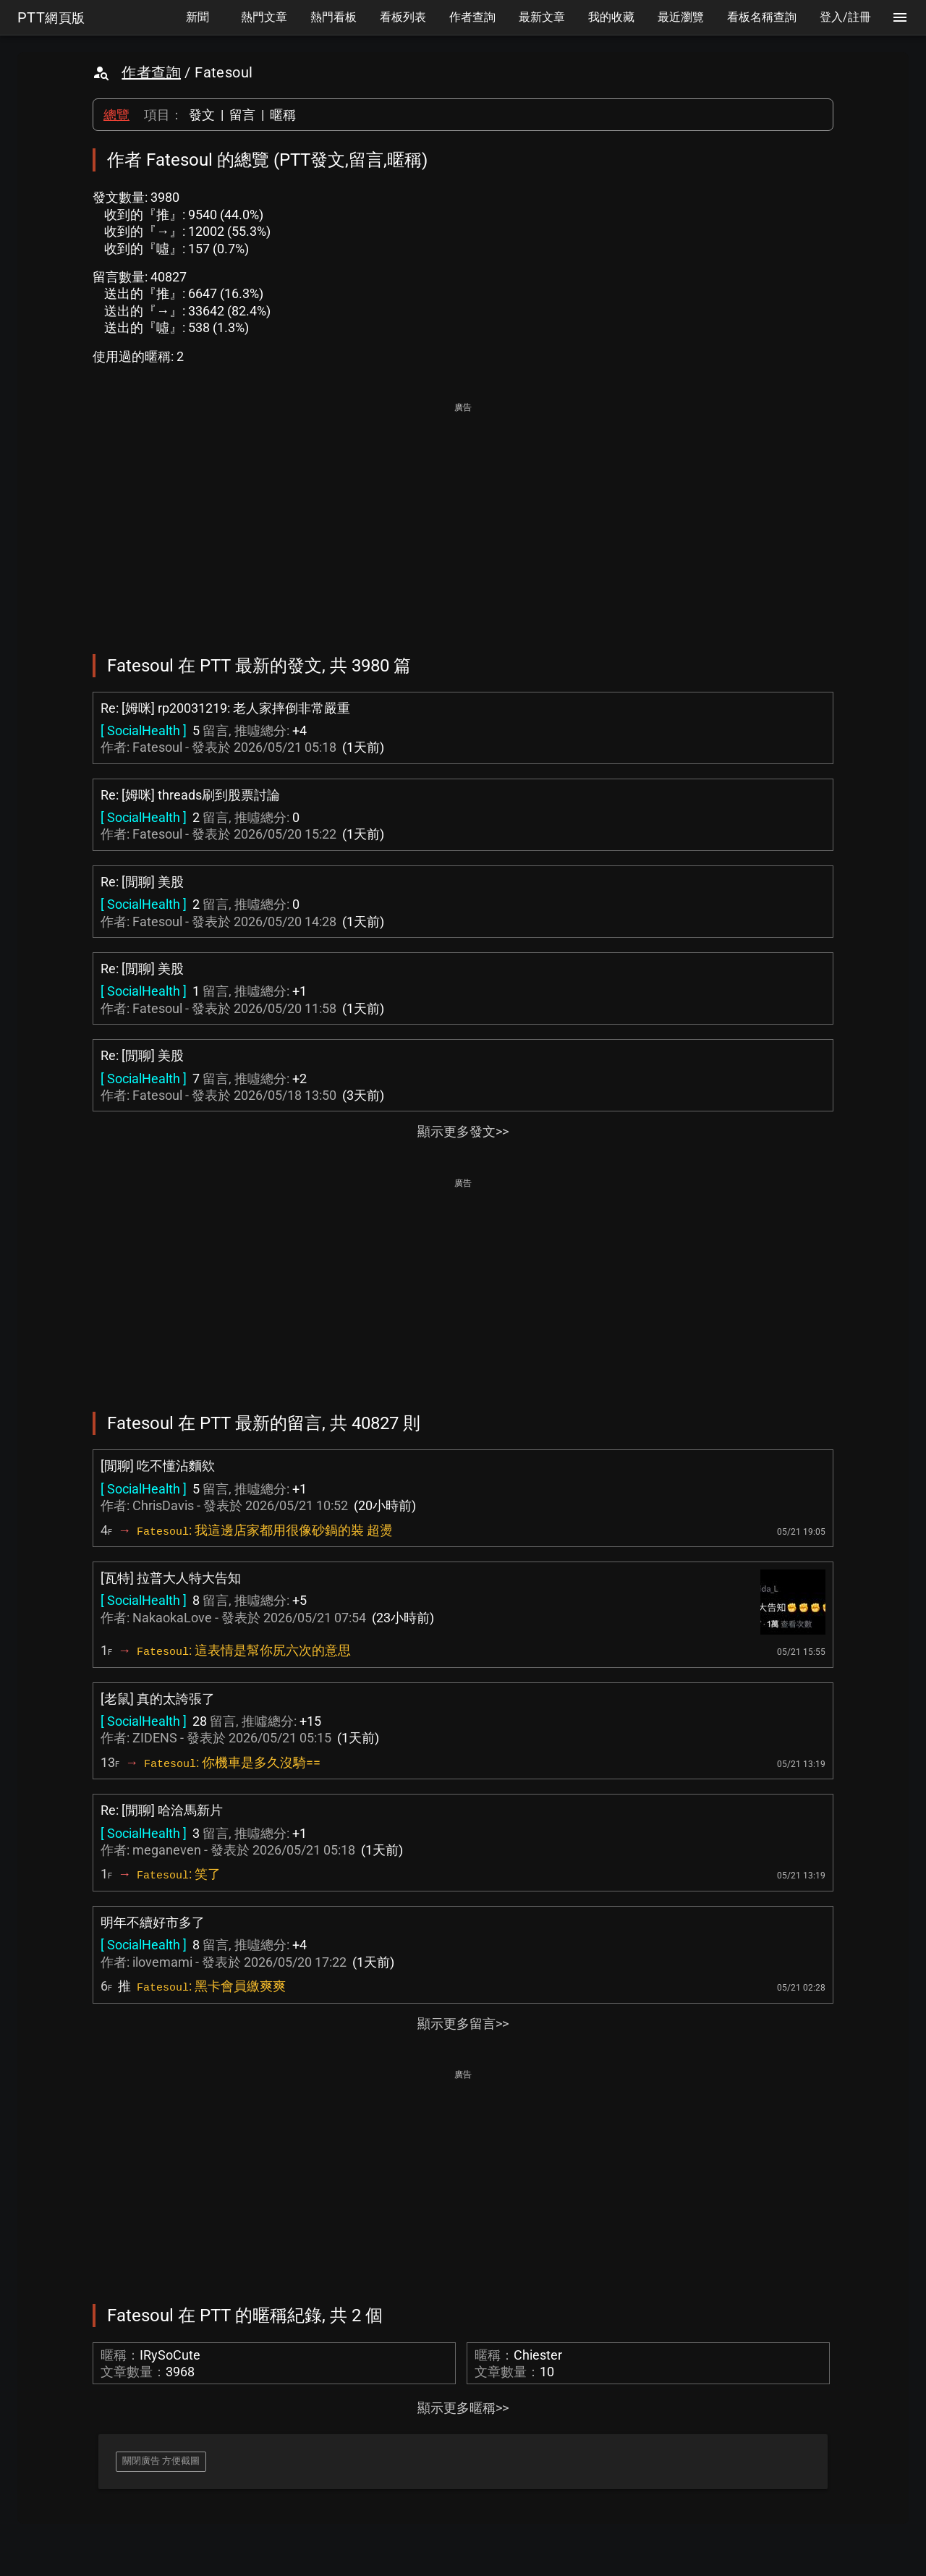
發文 (202, 114)
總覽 (116, 114)
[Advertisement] (463, 518)
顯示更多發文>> (463, 1131)
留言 (242, 114)
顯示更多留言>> (463, 2023)
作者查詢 (151, 72)
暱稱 (283, 114)
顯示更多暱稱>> (463, 2407)
